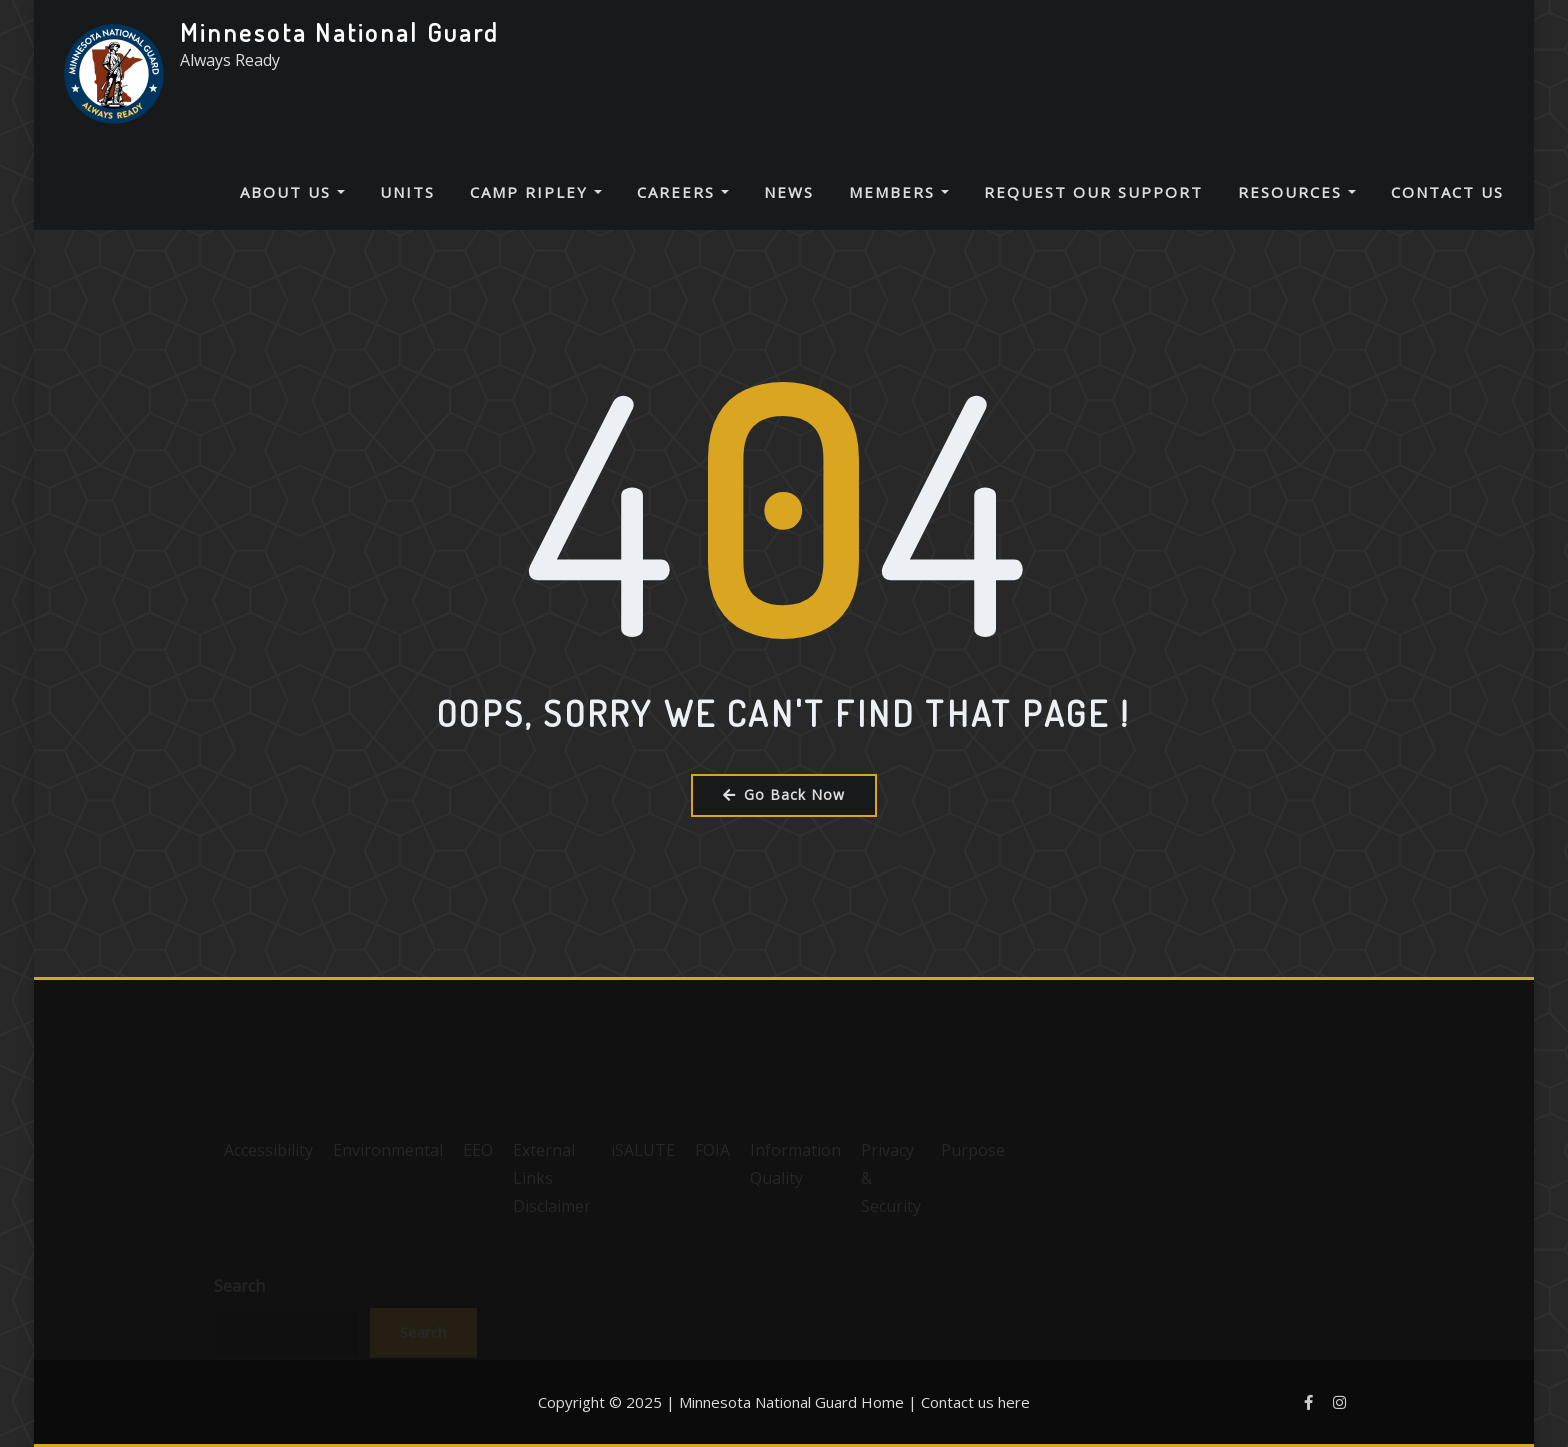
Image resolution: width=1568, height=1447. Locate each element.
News (789, 192)
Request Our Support (1093, 192)
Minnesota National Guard (339, 32)
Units (407, 192)
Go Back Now (784, 794)
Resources (1297, 192)
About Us (292, 192)
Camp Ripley (536, 192)
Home (882, 1402)
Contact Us (1447, 192)
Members (899, 192)
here (1014, 1402)
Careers (683, 192)
